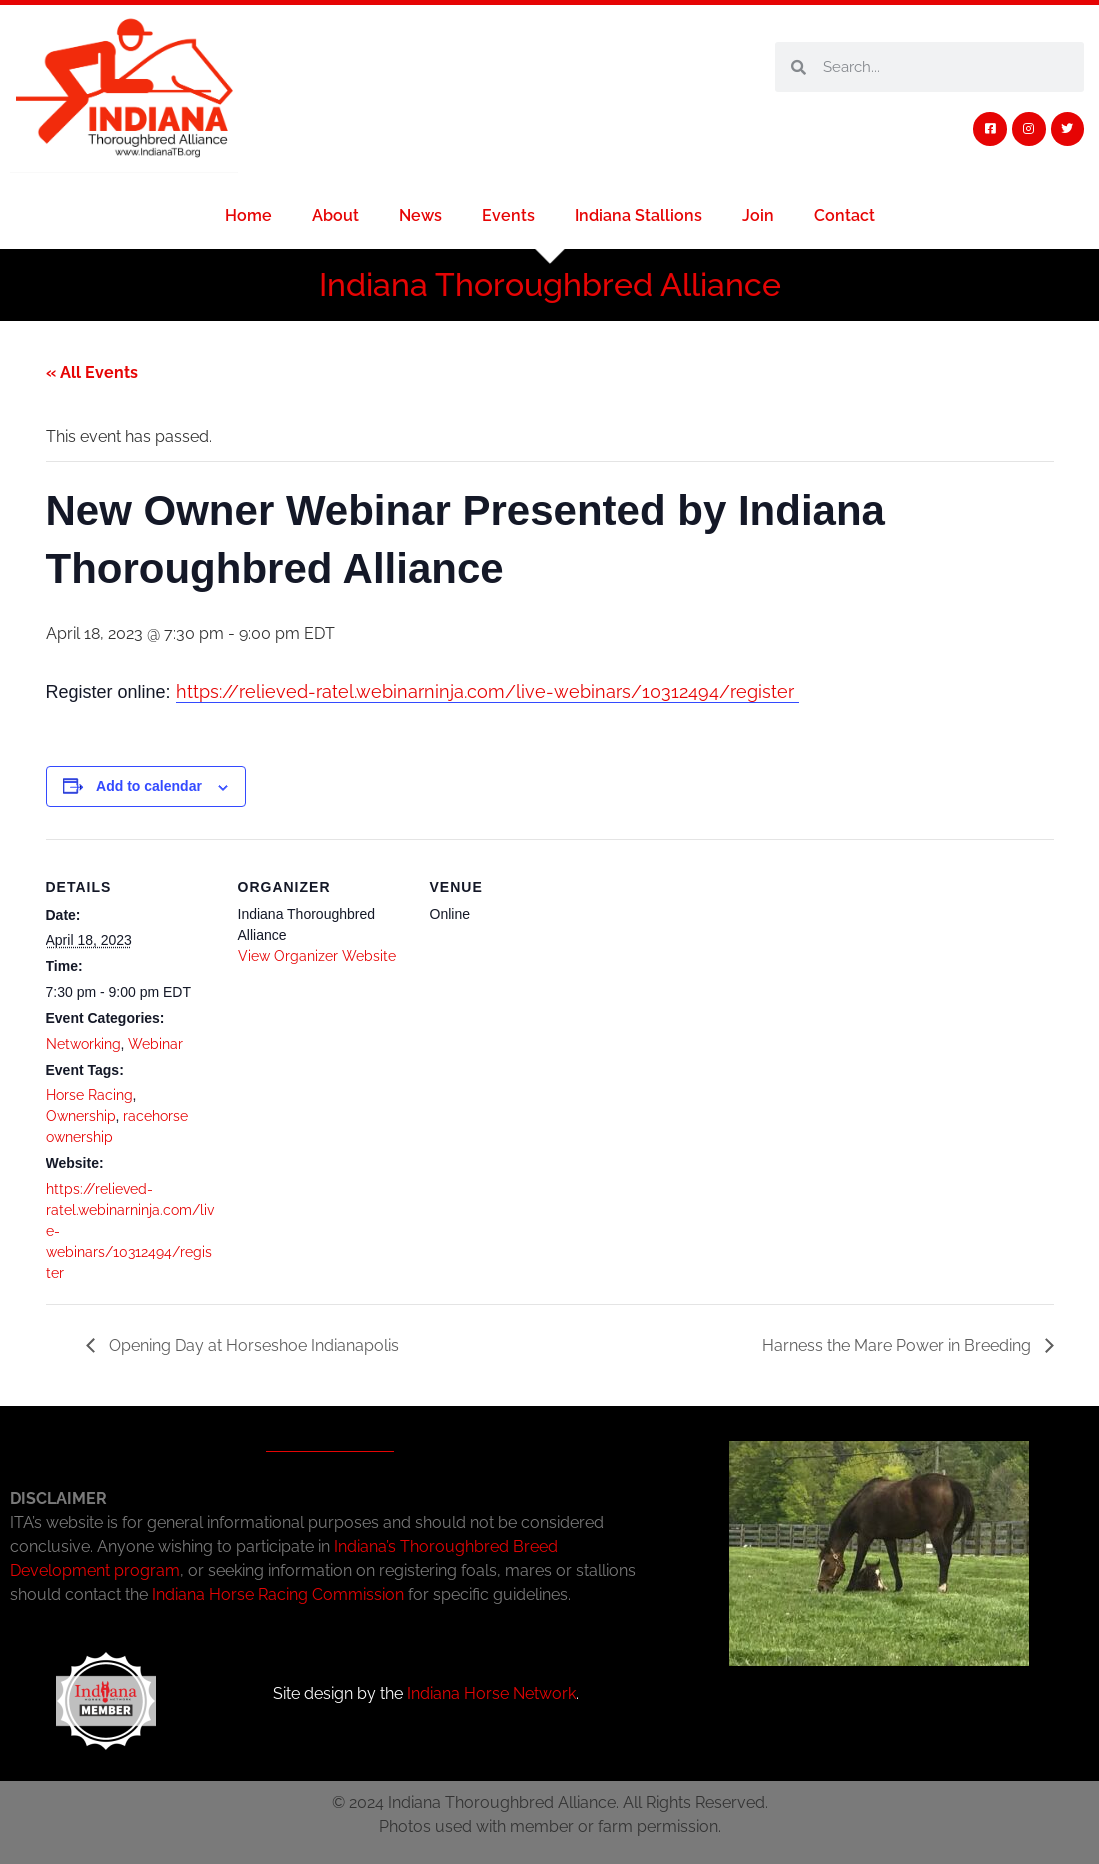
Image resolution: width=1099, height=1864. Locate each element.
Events (508, 215)
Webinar (155, 1044)
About (335, 215)
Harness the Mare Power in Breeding (898, 1345)
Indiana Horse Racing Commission (278, 1594)
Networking (83, 1044)
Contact (844, 215)
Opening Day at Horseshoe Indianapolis (252, 1345)
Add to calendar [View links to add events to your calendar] (149, 786)
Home (248, 215)
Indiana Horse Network (491, 1693)
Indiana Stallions (638, 215)
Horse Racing (89, 1095)
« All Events (92, 372)
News (420, 215)
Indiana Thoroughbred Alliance (550, 284)
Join (758, 215)
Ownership (81, 1116)
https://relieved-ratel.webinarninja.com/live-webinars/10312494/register (487, 691)
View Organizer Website (317, 956)
